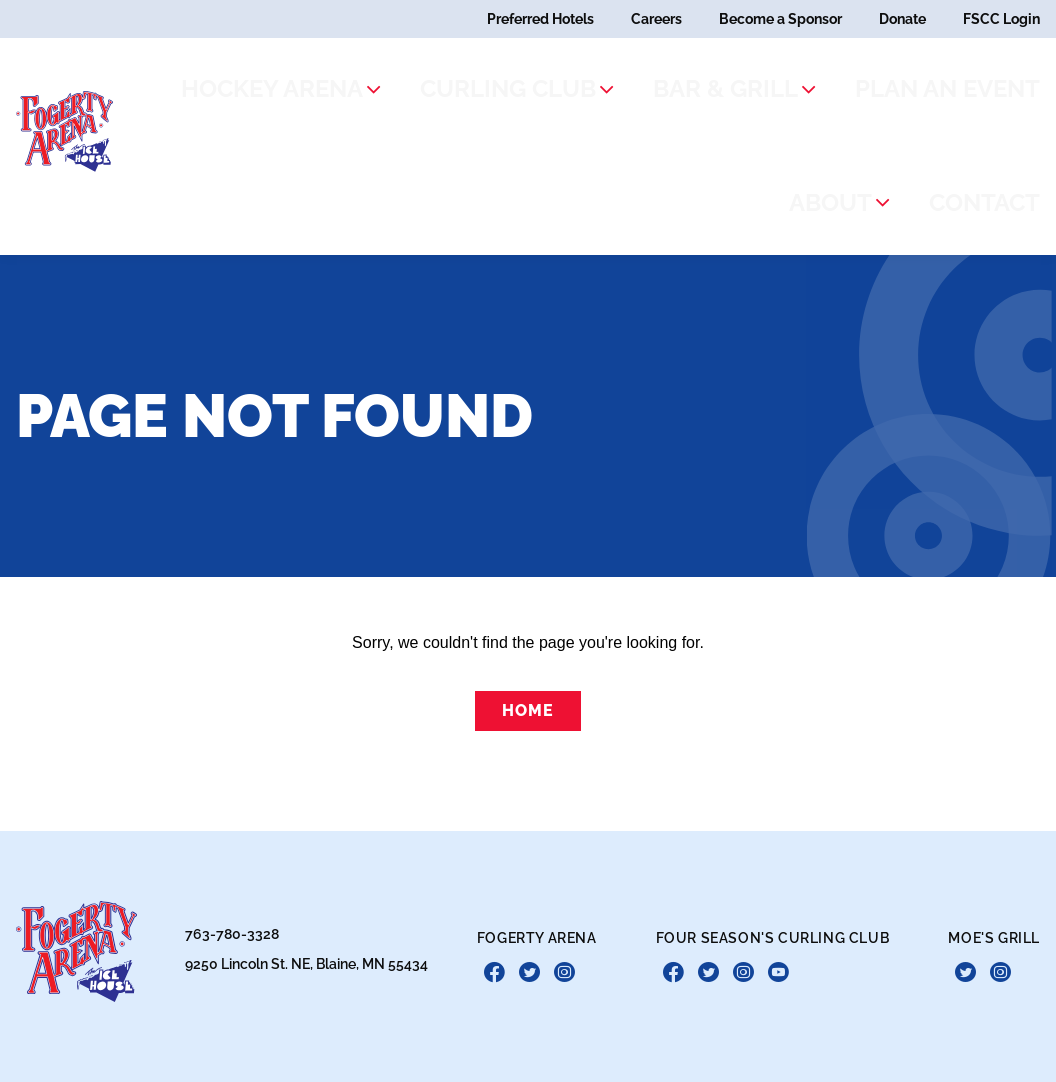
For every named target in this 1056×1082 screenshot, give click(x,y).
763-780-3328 (232, 867)
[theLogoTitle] (76, 73)
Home (527, 593)
